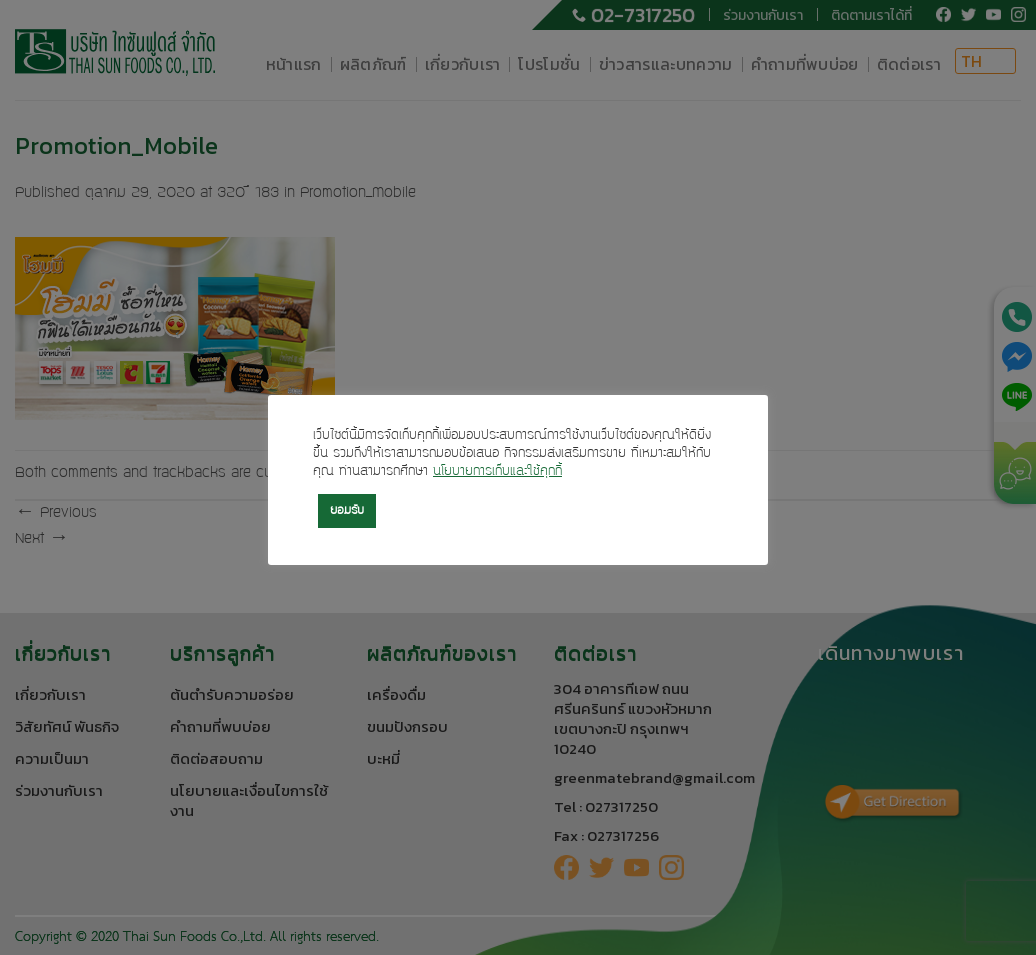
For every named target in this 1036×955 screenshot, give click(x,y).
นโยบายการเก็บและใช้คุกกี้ (497, 472)
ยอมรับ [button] (347, 511)
